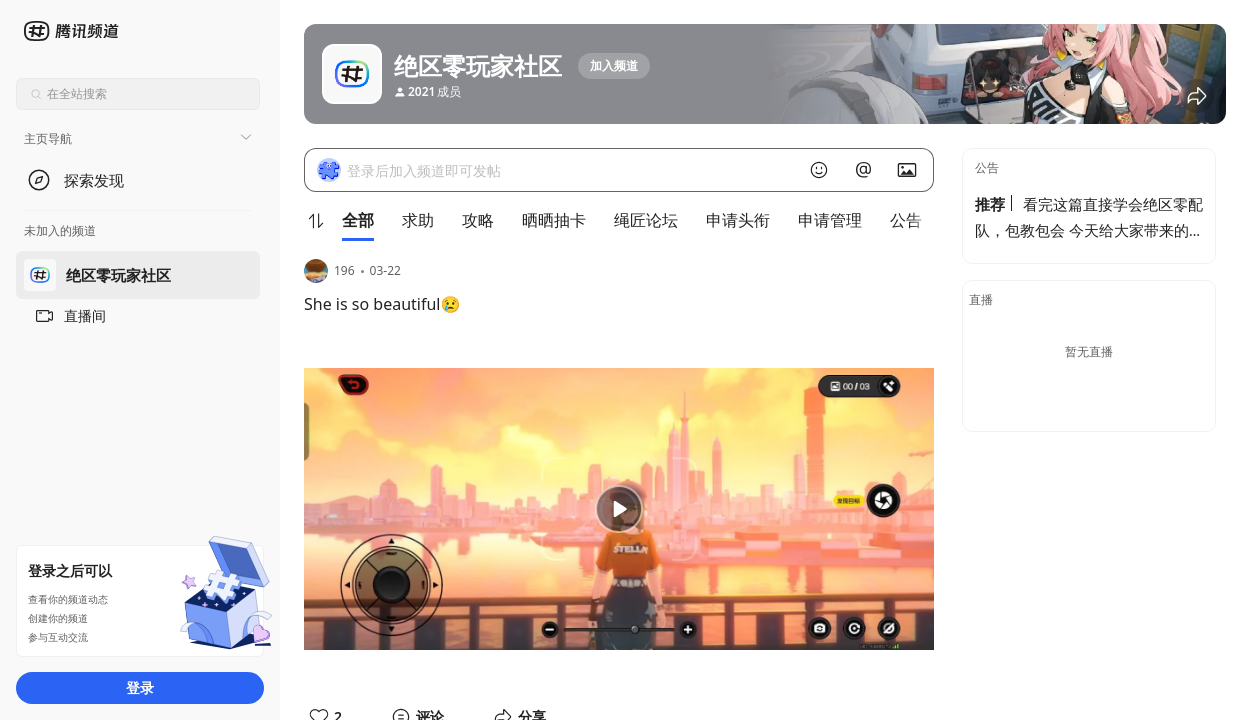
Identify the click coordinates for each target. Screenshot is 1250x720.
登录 (140, 687)
